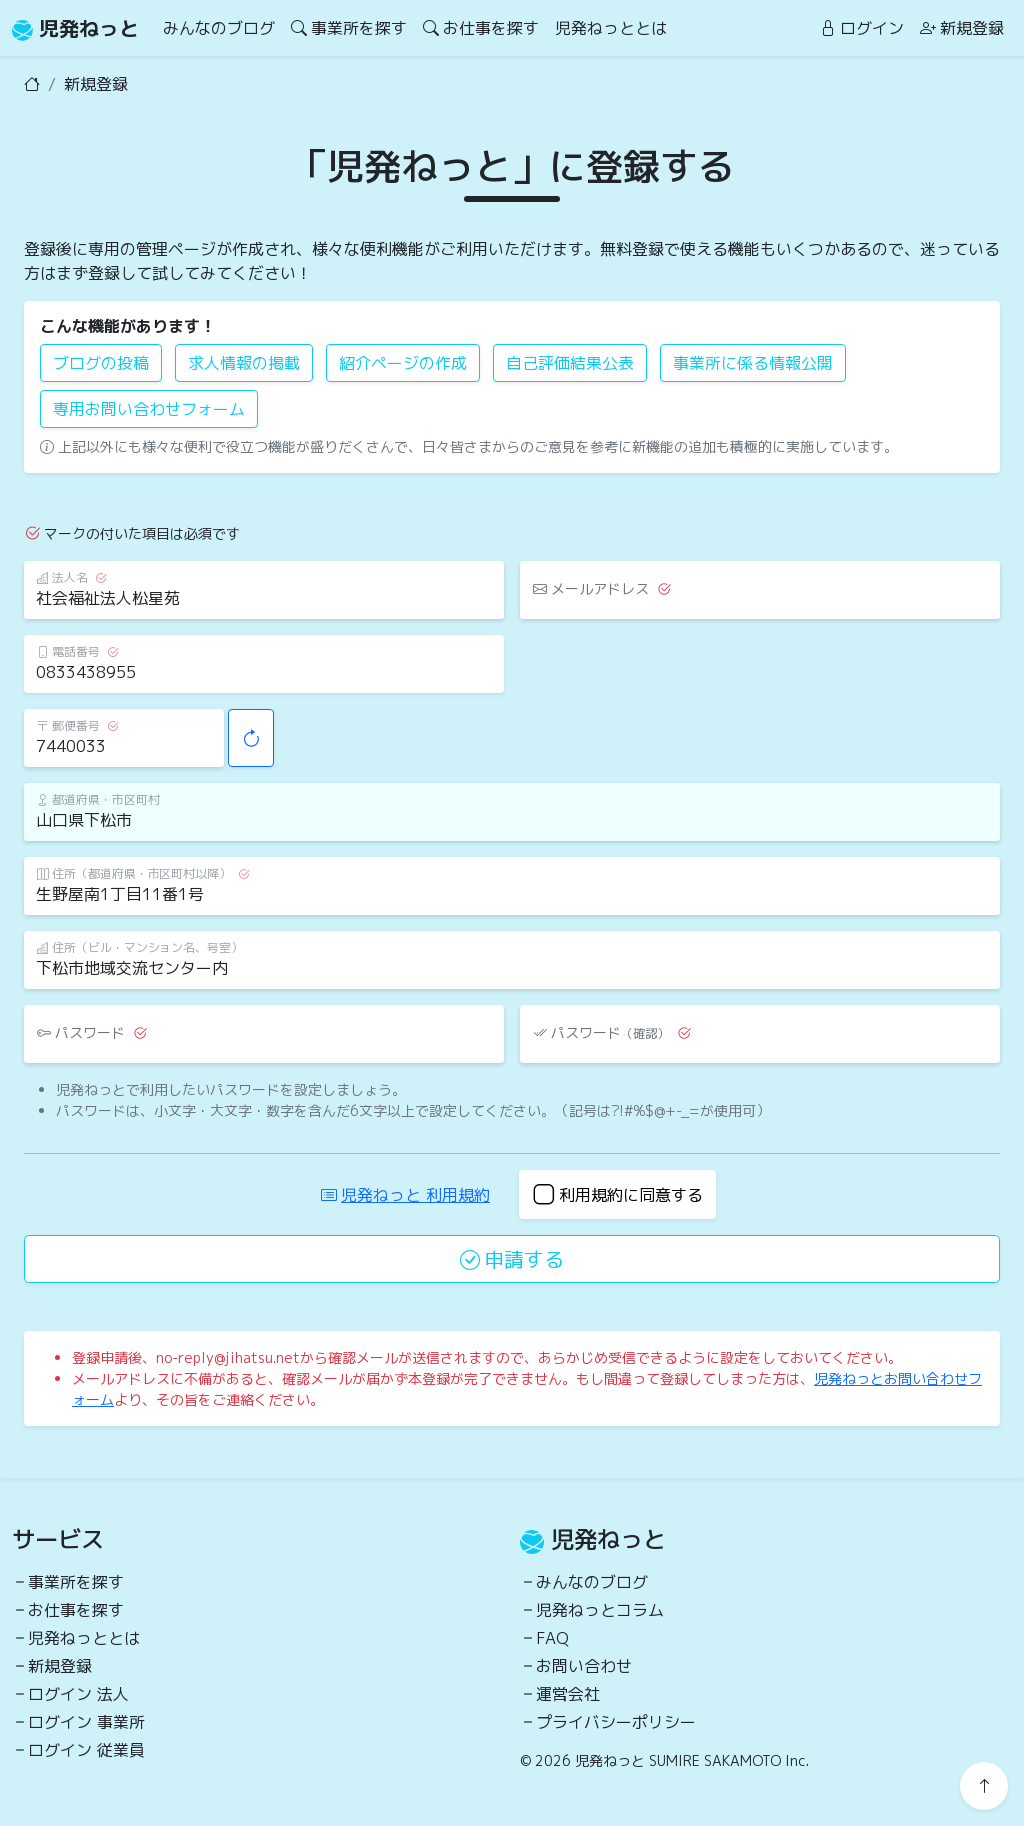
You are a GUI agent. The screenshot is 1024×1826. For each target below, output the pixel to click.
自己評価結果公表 (570, 363)
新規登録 (962, 28)
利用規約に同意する (617, 1194)
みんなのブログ (219, 28)
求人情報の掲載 (244, 363)
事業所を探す (349, 28)
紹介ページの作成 (403, 363)
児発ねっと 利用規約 (405, 1195)
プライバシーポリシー (616, 1722)
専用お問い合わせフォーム (149, 409)
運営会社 (568, 1694)
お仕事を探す (481, 28)
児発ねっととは (611, 28)
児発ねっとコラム (600, 1610)
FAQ (552, 1638)
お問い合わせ (584, 1666)
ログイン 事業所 (86, 1722)
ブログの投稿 (101, 363)
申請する (512, 1259)
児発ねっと (75, 28)
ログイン (862, 28)
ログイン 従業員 (86, 1750)
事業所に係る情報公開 (753, 363)
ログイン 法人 (78, 1694)
